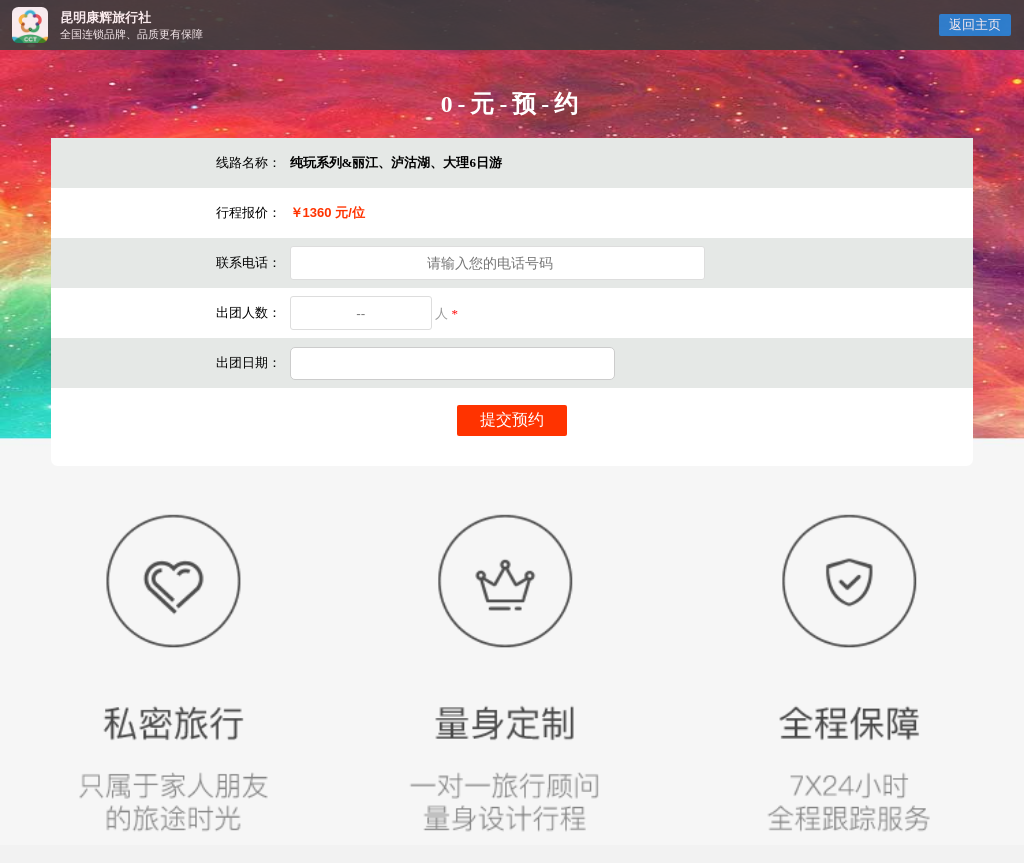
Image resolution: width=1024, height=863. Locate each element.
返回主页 (975, 25)
